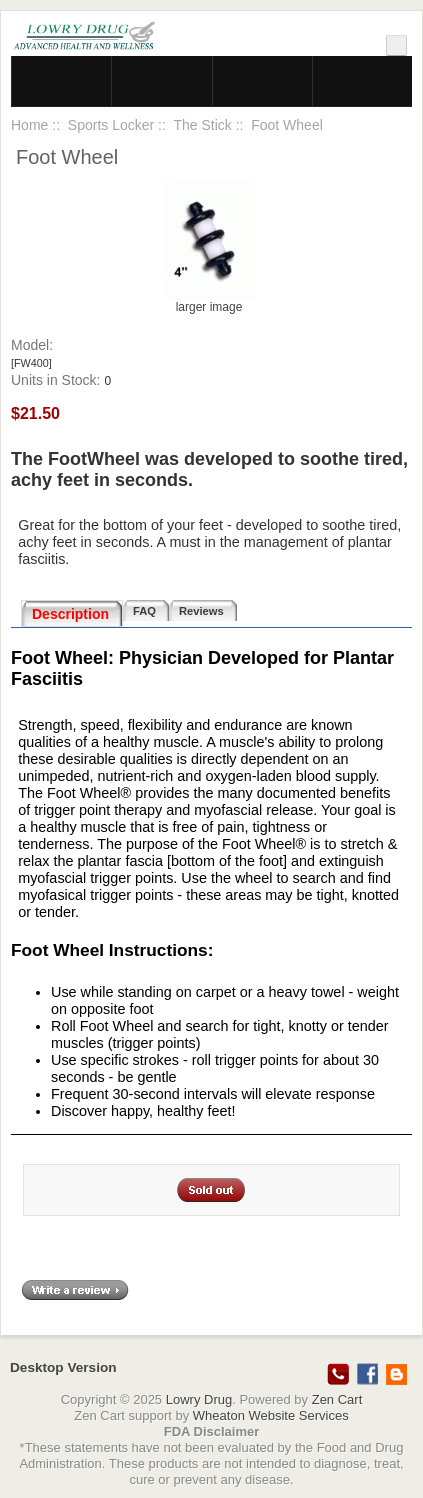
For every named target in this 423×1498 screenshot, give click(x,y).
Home (29, 125)
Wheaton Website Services (271, 1415)
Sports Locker (111, 125)
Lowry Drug (199, 1399)
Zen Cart (337, 1399)
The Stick (202, 125)
